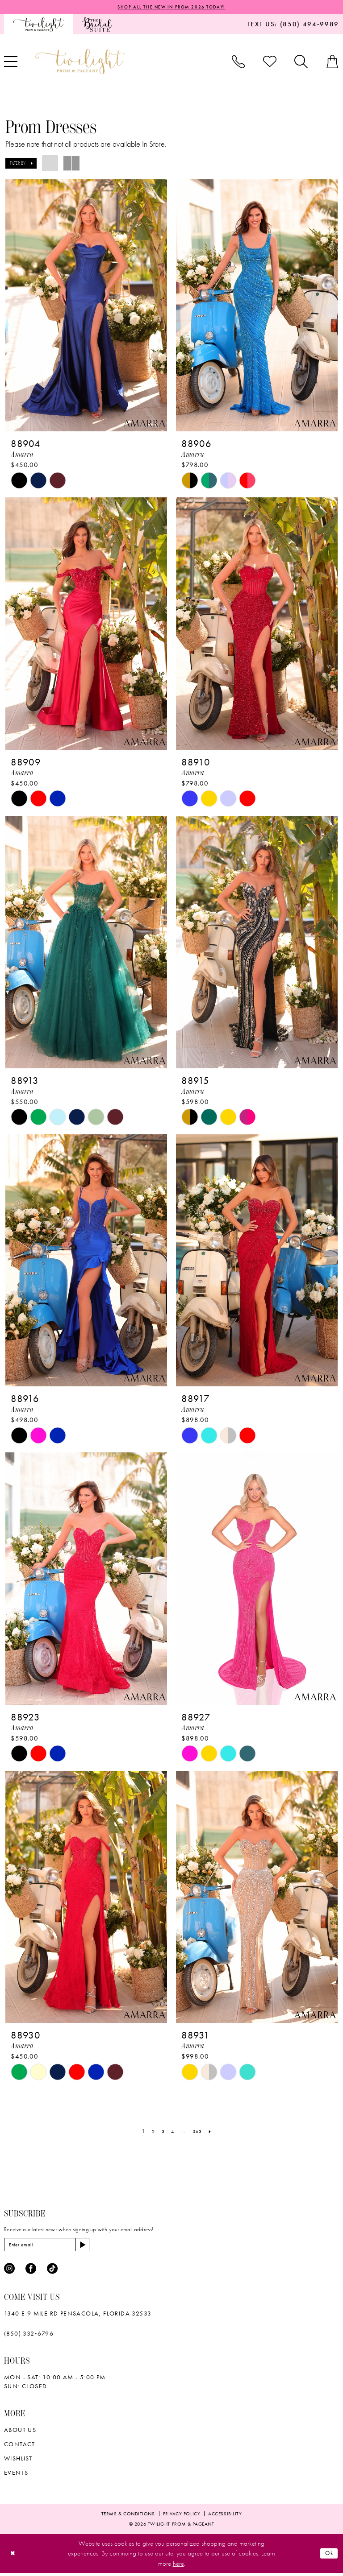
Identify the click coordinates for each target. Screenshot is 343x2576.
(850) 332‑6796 (29, 2336)
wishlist (18, 2461)
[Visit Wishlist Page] (269, 62)
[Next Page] (215, 2132)
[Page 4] (171, 2132)
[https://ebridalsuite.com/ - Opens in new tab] (97, 25)
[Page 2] (150, 2132)
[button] (21, 164)
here (178, 2566)
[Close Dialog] (14, 2556)
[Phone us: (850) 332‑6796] (238, 62)
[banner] (80, 62)
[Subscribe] (96, 2246)
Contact (19, 2447)
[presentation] (86, 306)
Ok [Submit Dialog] (327, 2556)
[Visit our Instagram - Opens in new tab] (9, 2271)
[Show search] (301, 62)
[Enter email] (54, 2246)
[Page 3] (161, 2132)
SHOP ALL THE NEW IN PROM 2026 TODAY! (171, 7)
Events (16, 2476)
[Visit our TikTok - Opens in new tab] (52, 2271)
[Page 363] (200, 2132)
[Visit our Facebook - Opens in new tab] (30, 2271)
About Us (20, 2433)
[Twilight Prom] (38, 25)
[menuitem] (38, 25)
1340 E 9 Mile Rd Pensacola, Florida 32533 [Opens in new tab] (77, 2316)
